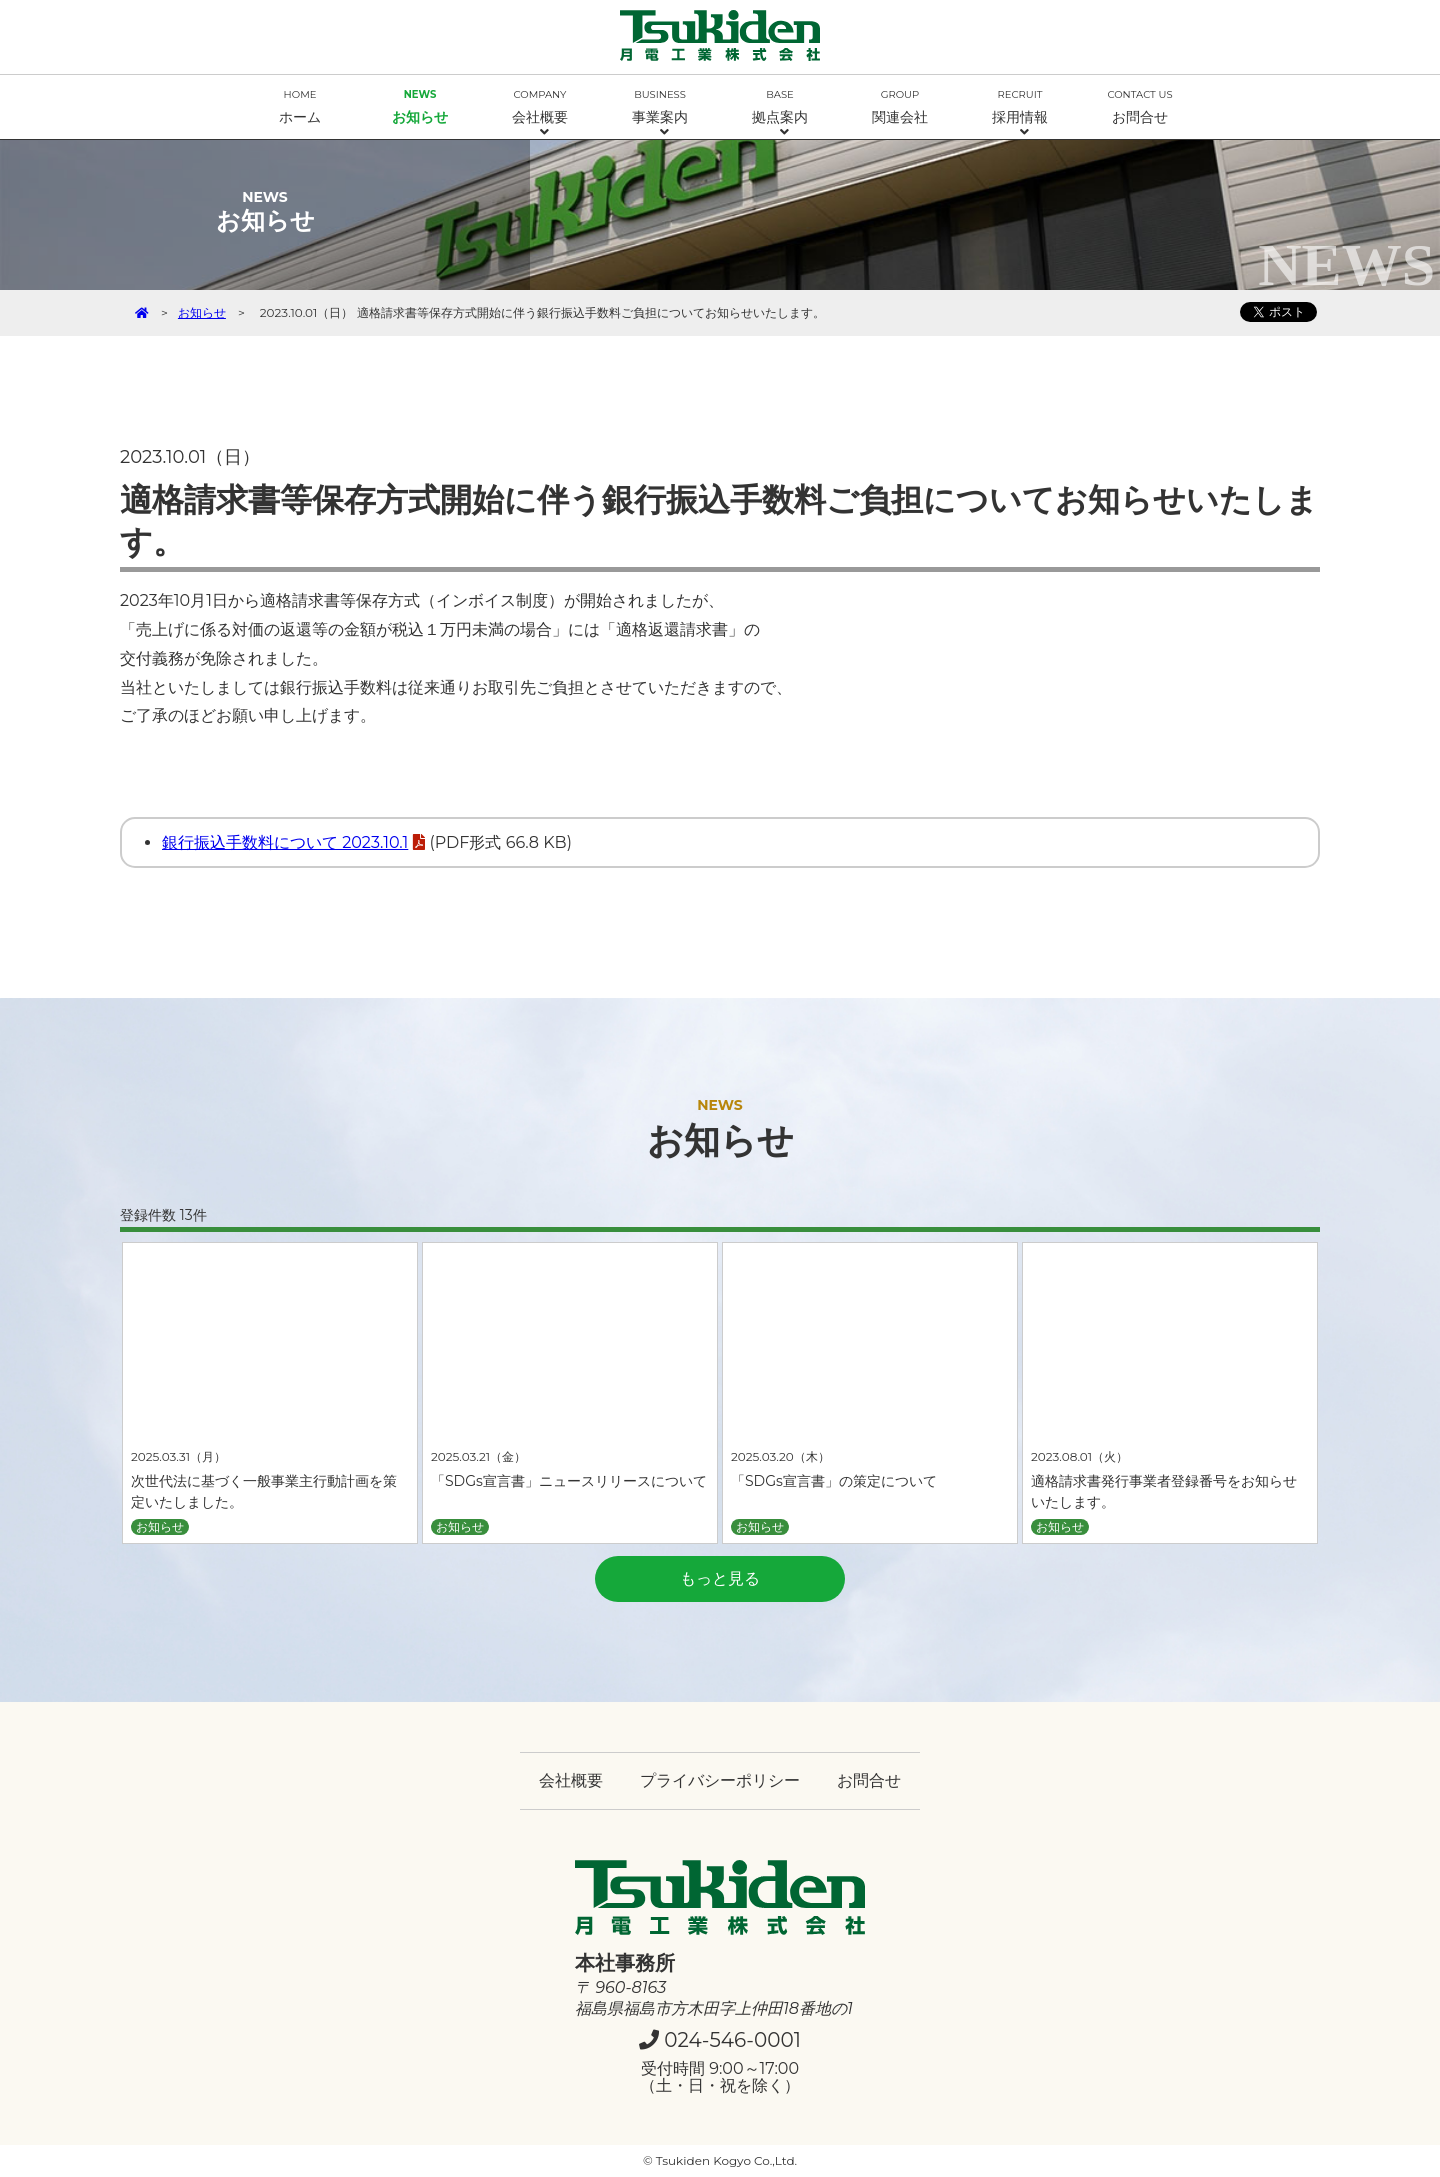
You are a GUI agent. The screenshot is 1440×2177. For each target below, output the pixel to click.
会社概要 (540, 113)
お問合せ (1140, 107)
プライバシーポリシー (720, 1780)
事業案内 (660, 113)
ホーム (300, 107)
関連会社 (900, 107)
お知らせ (420, 107)
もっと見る (720, 1578)
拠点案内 (780, 113)
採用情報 (1020, 113)
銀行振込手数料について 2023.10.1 (285, 842)
